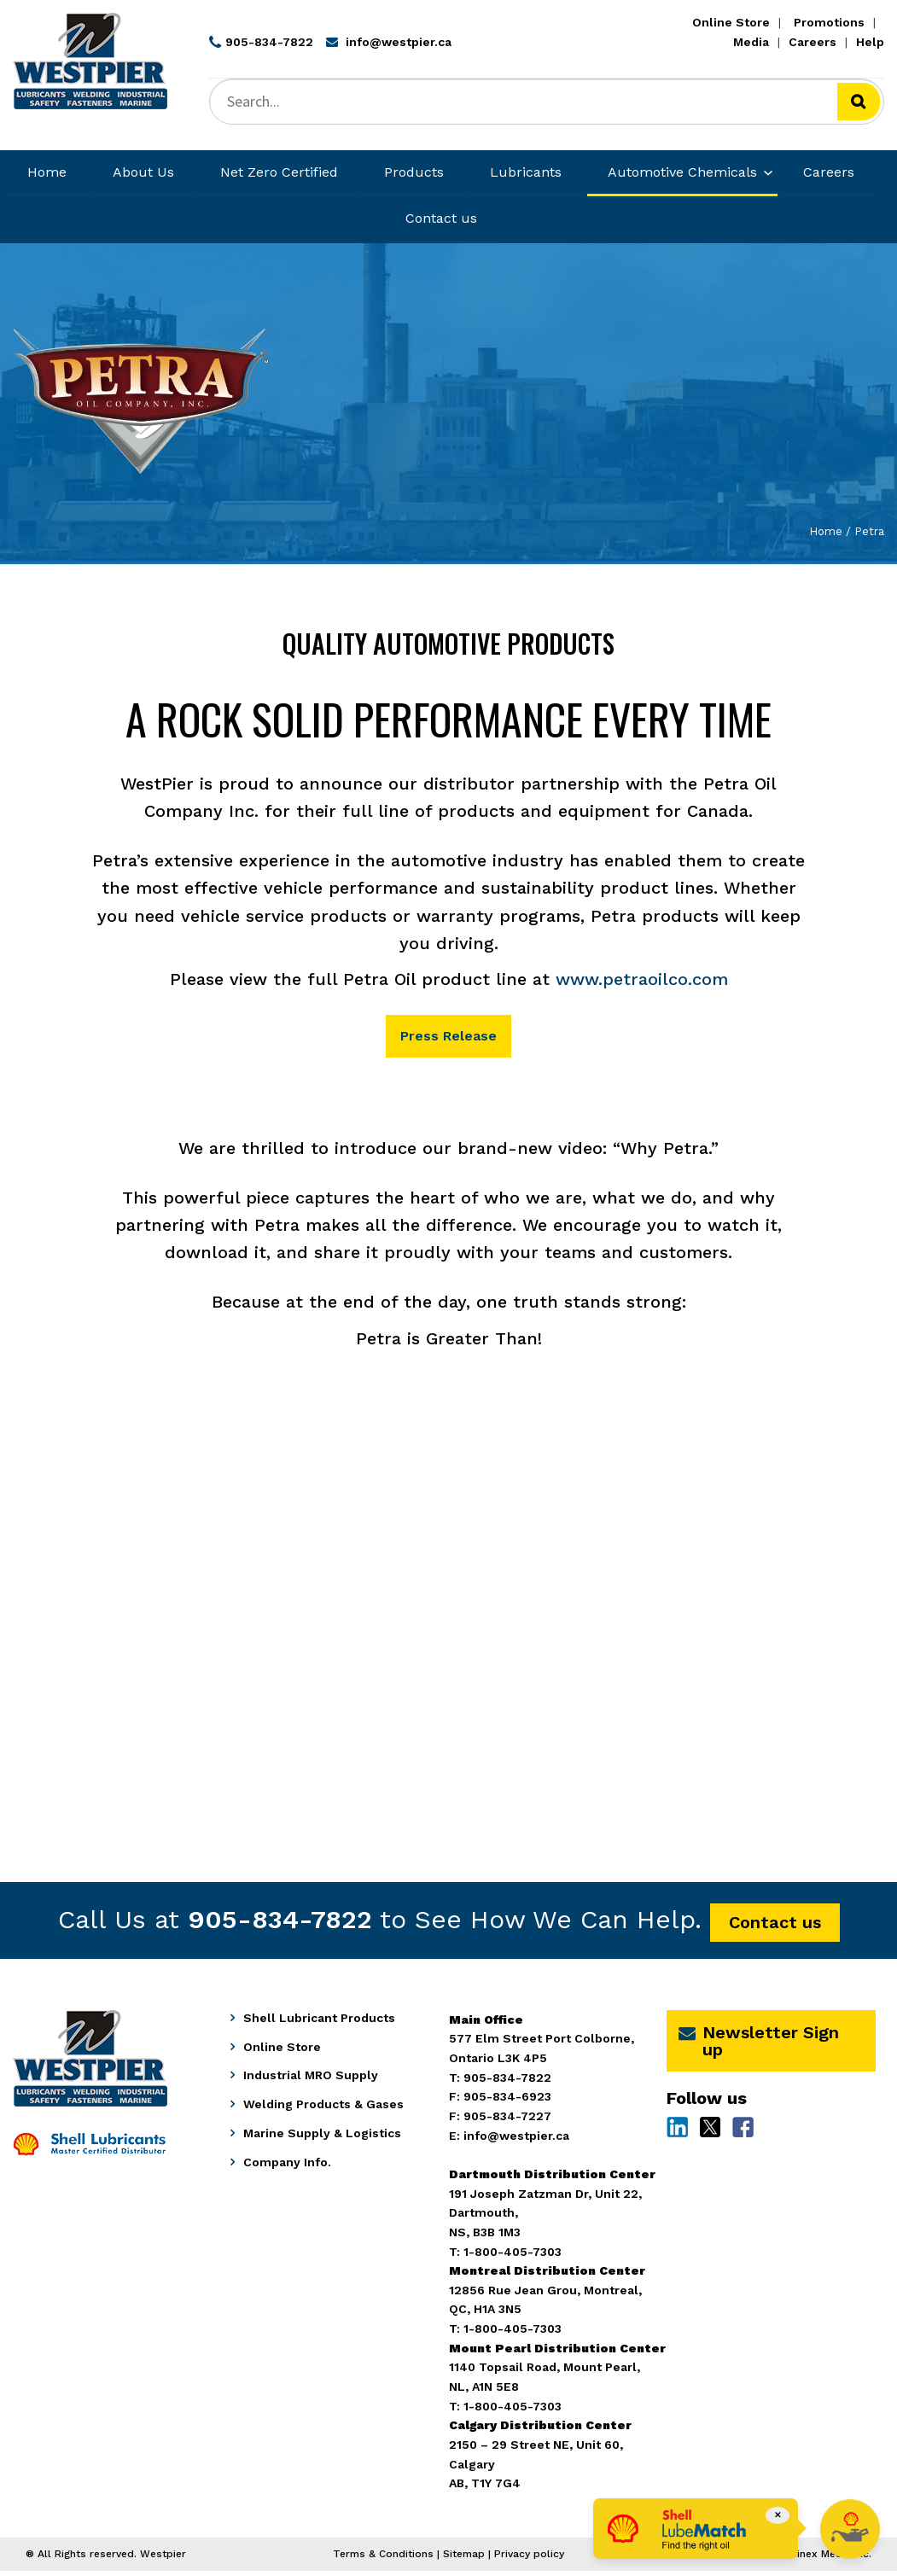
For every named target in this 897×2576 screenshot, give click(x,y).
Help (870, 42)
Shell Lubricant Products (319, 2023)
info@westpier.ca (516, 2140)
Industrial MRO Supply (310, 2080)
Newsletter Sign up (759, 2046)
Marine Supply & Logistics (322, 2138)
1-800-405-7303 (512, 2410)
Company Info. (287, 2167)
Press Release (449, 1038)
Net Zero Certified (279, 172)
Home (47, 172)
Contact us (441, 218)
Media (751, 42)
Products (414, 172)
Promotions (829, 22)
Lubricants (526, 172)
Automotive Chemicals (682, 172)
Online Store (731, 22)
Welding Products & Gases (323, 2109)
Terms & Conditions (383, 2558)
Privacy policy (529, 2558)
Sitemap (464, 2558)
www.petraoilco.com (642, 979)
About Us (143, 172)
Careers (812, 42)
